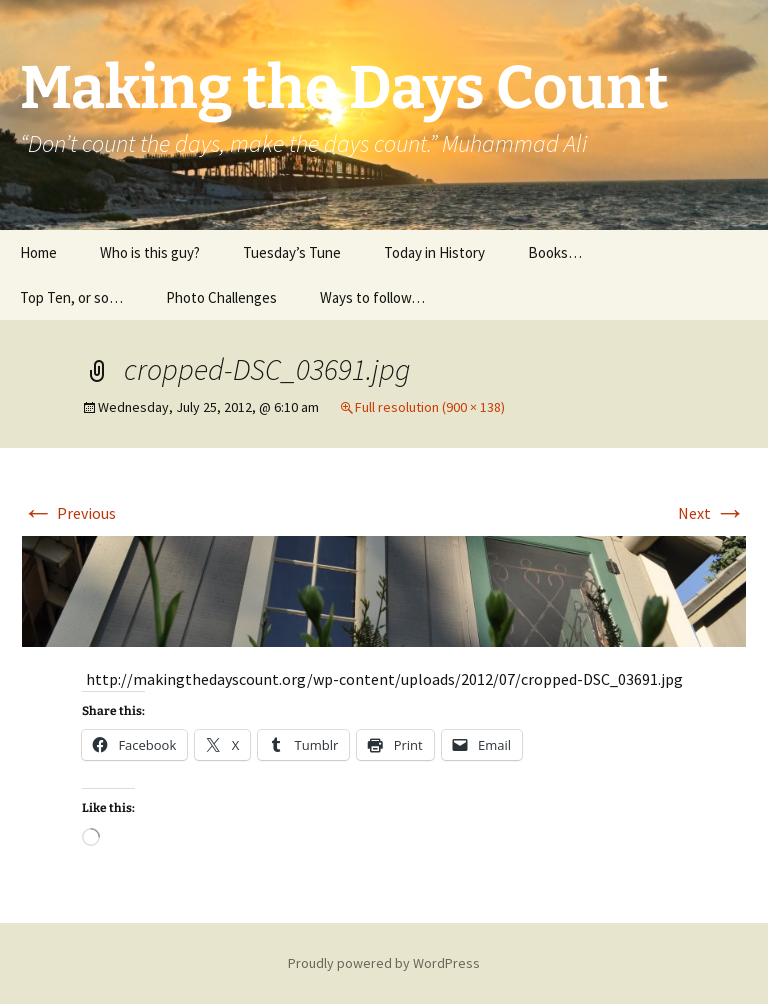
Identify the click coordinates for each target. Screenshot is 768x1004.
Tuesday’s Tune (292, 252)
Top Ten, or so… (71, 297)
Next (712, 513)
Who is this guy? (150, 252)
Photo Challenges (221, 297)
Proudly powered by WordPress (384, 963)
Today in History (434, 252)
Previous (69, 513)
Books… (555, 252)
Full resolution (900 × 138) (430, 407)
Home (38, 252)
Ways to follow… (372, 297)
